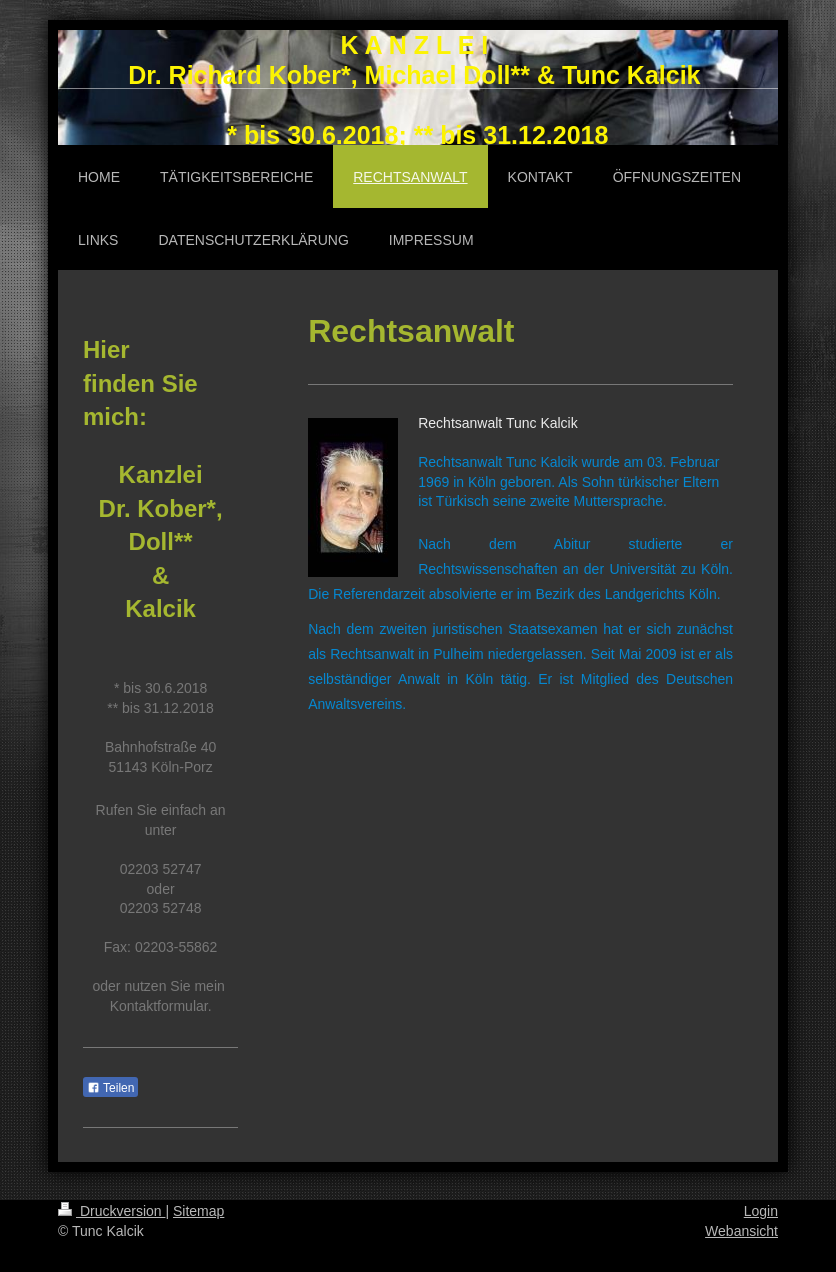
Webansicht (741, 1231)
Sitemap (198, 1211)
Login (761, 1211)
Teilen (110, 1088)
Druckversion (111, 1211)
